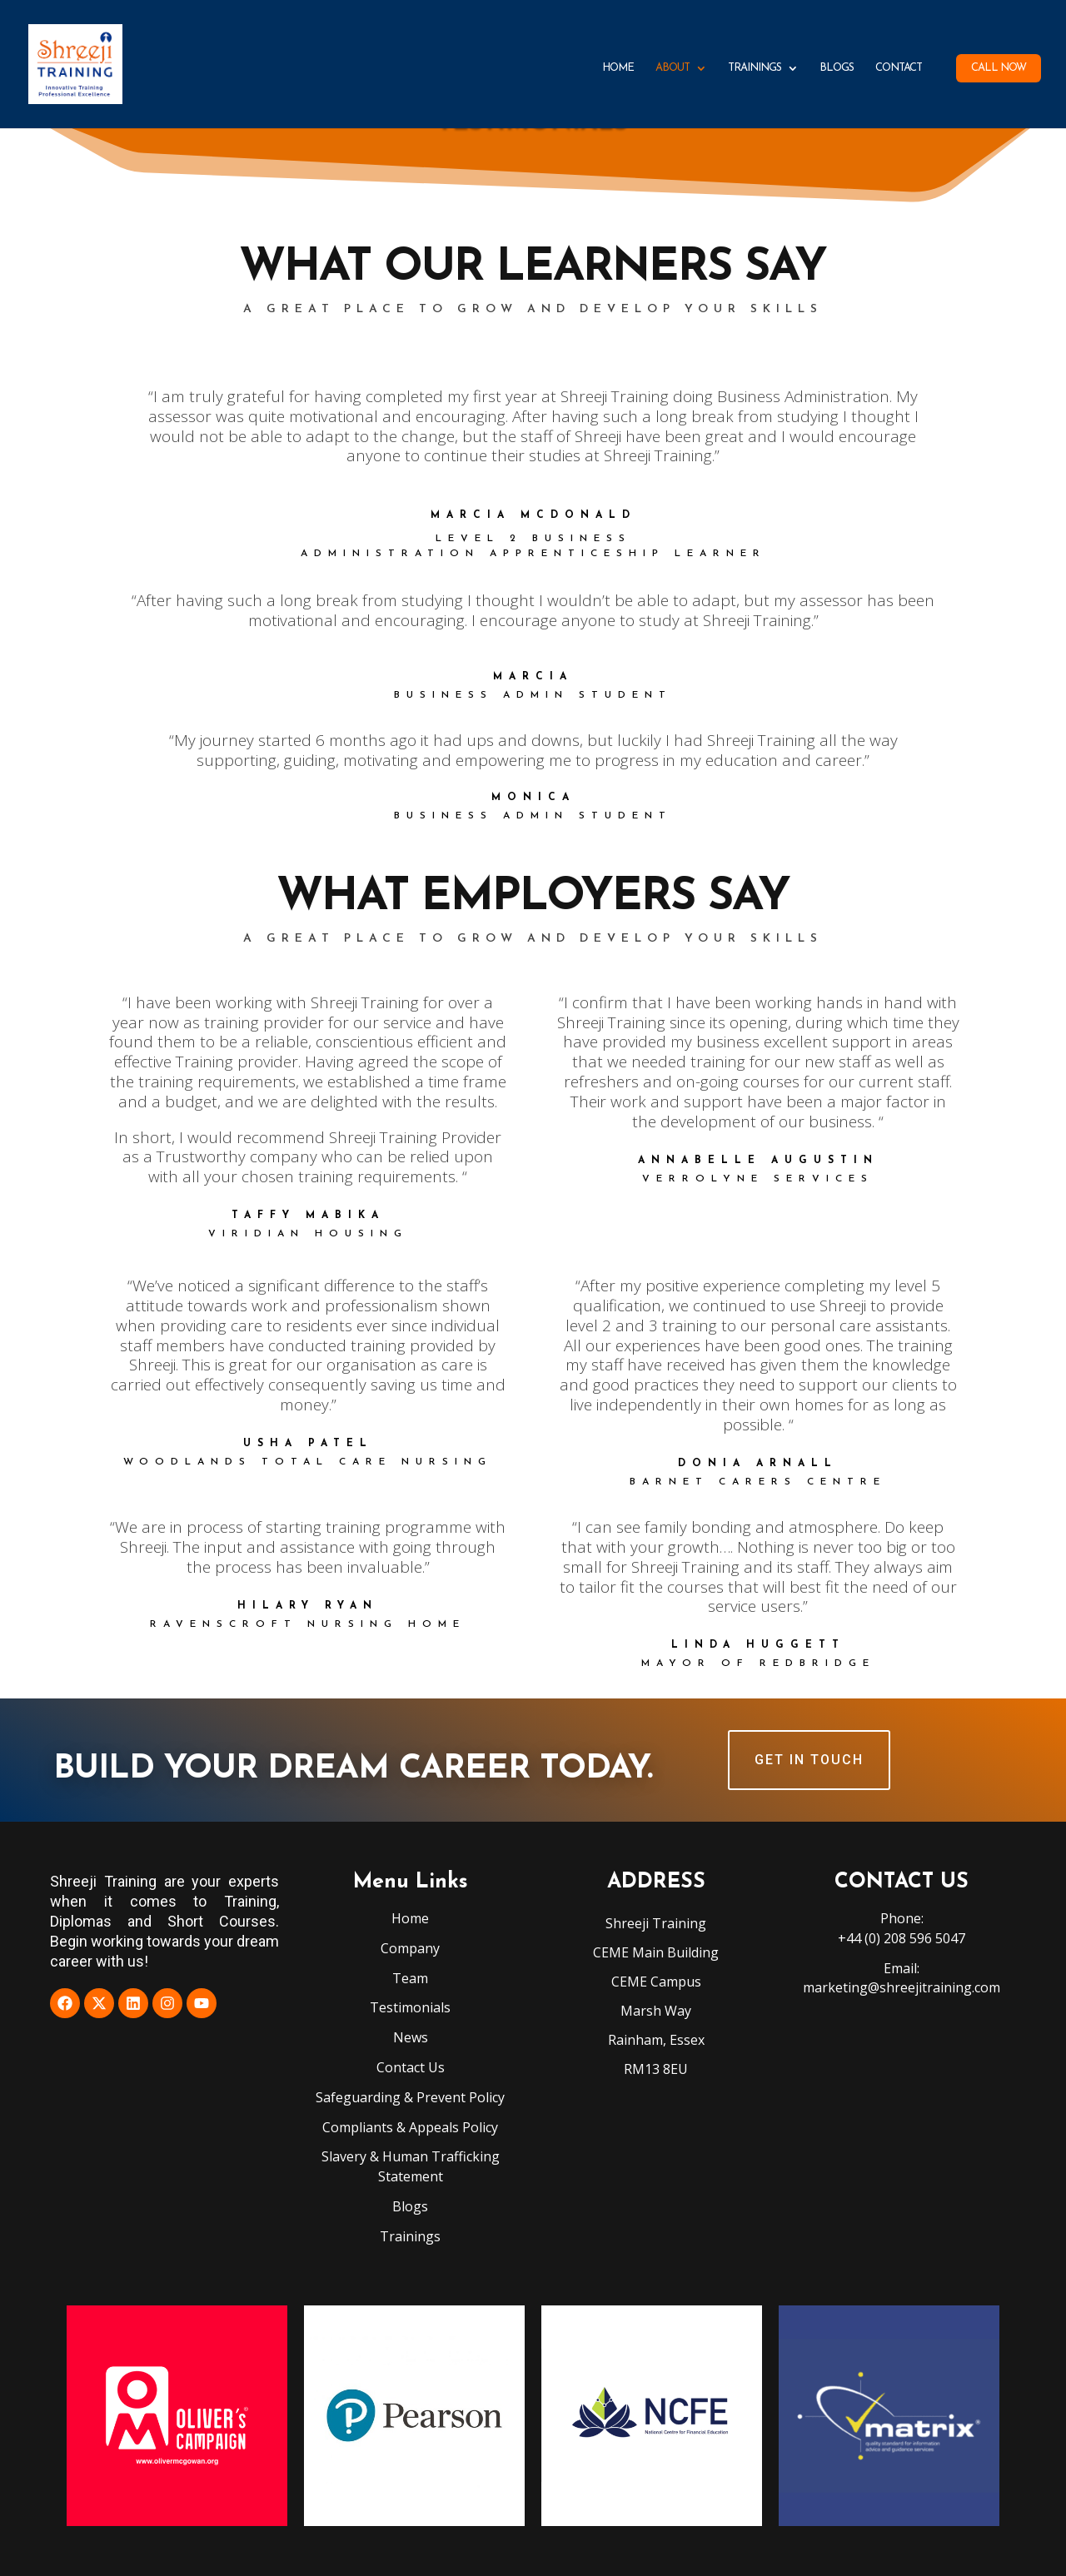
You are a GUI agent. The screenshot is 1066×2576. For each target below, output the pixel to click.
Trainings (754, 67)
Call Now (998, 67)
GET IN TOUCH (809, 1760)
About (672, 67)
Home (618, 67)
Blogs (836, 67)
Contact (898, 67)
